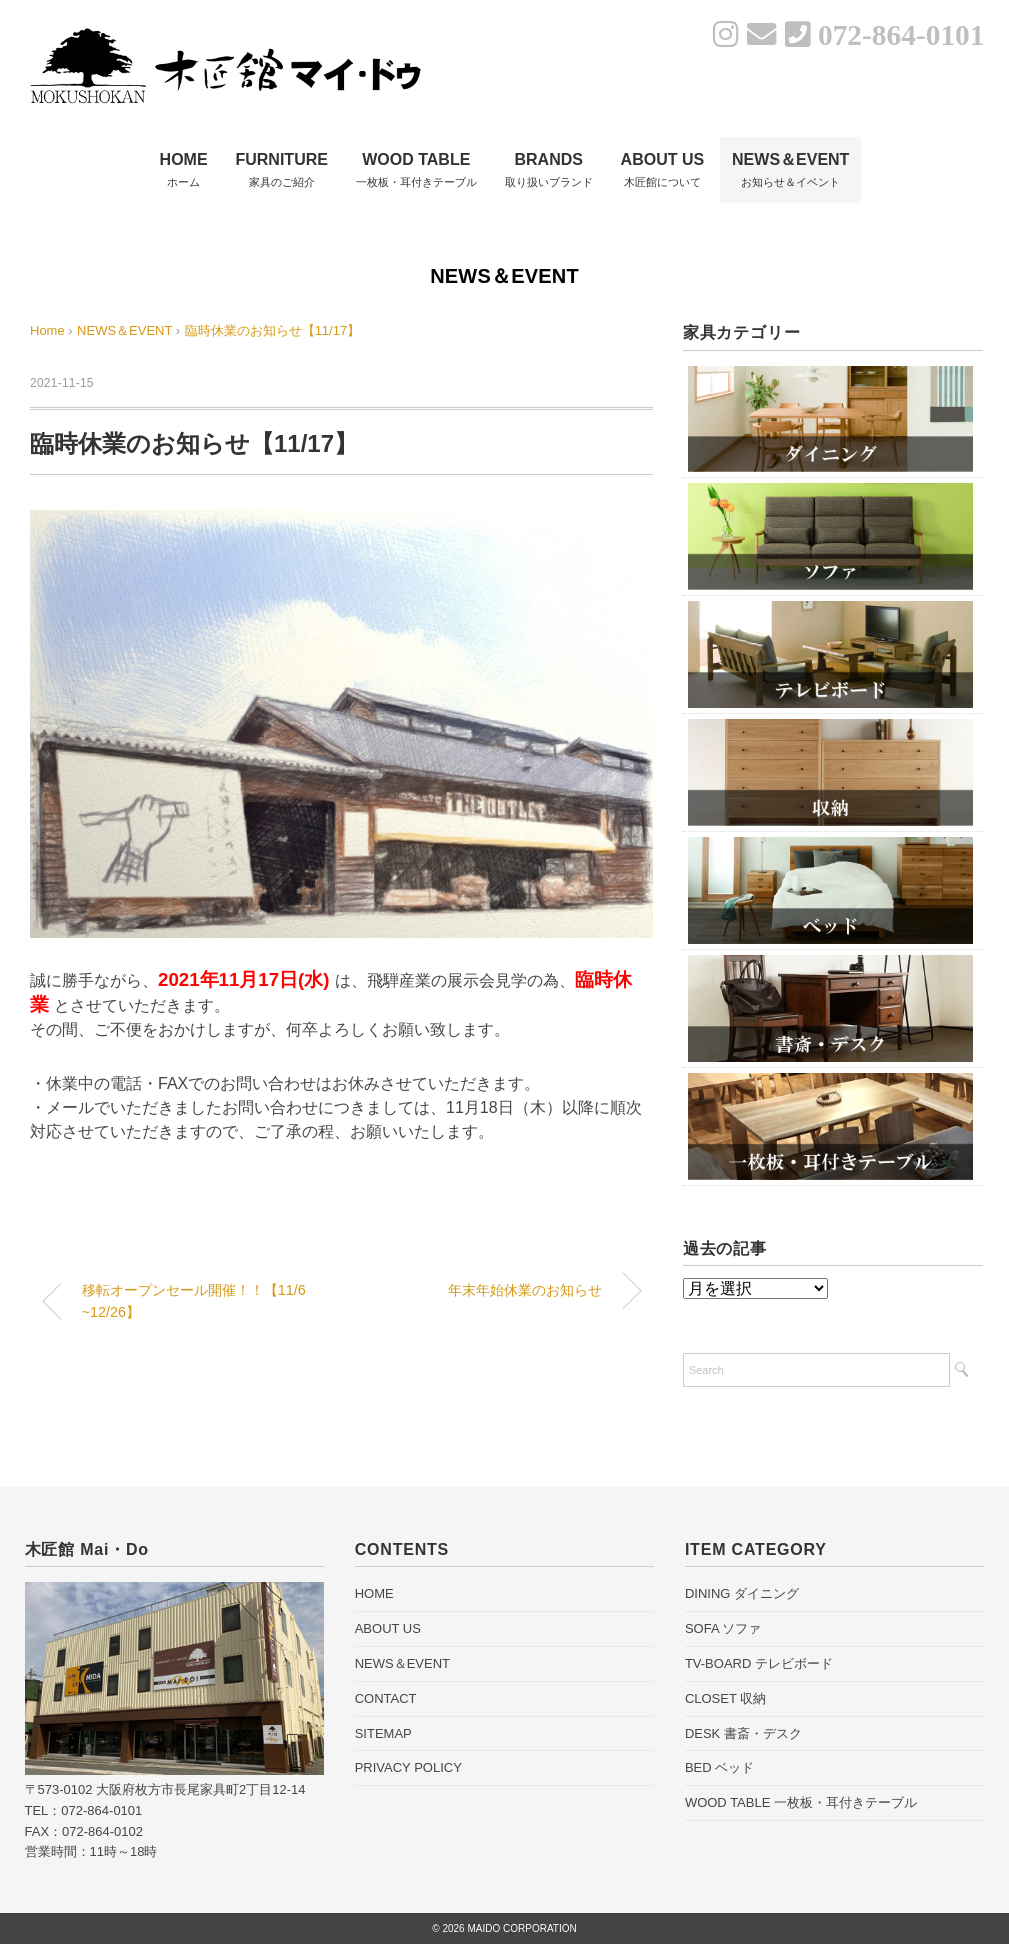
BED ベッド (719, 1767)
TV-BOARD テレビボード (759, 1663)
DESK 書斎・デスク (743, 1733)
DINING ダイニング (742, 1593)
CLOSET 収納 (725, 1698)
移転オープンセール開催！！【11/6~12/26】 (194, 1301)
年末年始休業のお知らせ (525, 1290)
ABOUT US (388, 1628)
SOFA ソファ (723, 1628)
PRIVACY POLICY (408, 1767)
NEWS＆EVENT (504, 276)
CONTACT (386, 1698)
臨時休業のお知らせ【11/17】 (273, 330)
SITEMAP (383, 1733)
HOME (374, 1593)
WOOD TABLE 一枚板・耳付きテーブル (801, 1802)
